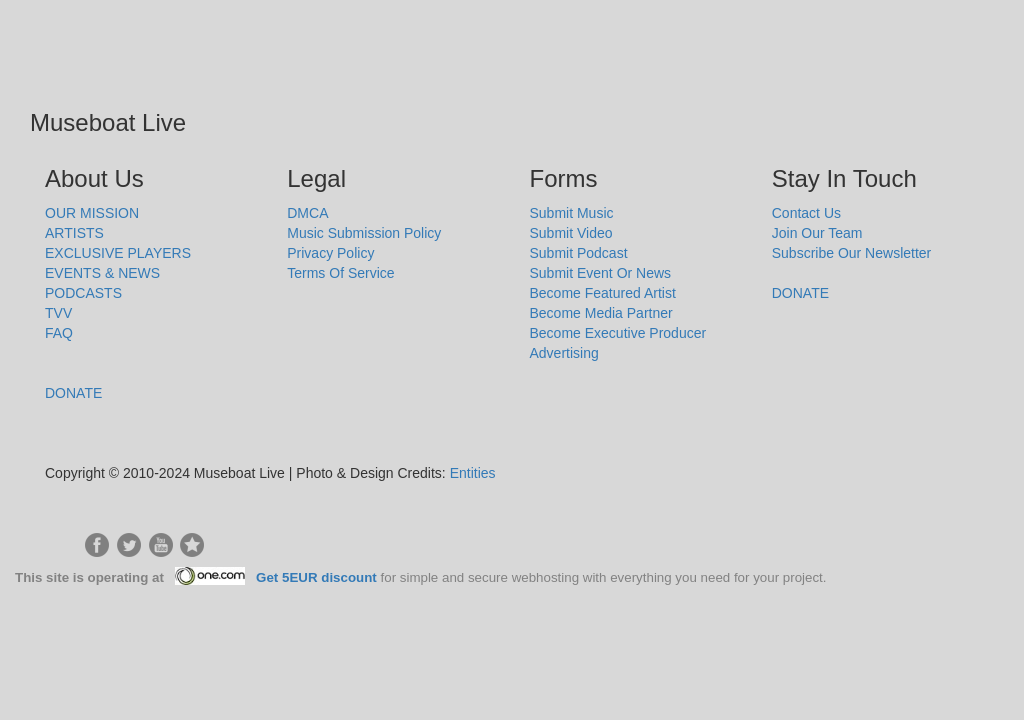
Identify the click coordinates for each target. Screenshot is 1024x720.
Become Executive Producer (618, 333)
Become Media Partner (601, 313)
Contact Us (806, 213)
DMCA (307, 213)
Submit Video (571, 233)
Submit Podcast (579, 253)
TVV (58, 313)
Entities (473, 473)
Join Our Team (817, 233)
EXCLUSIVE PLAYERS (118, 253)
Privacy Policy (330, 253)
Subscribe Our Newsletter (852, 253)
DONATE (73, 393)
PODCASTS (83, 293)
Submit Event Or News (601, 273)
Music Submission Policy (364, 233)
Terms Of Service (340, 273)
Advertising (564, 353)
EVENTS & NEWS (102, 273)
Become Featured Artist (603, 293)
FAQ (59, 333)
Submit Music (572, 213)
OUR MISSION (92, 213)
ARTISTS (74, 233)
